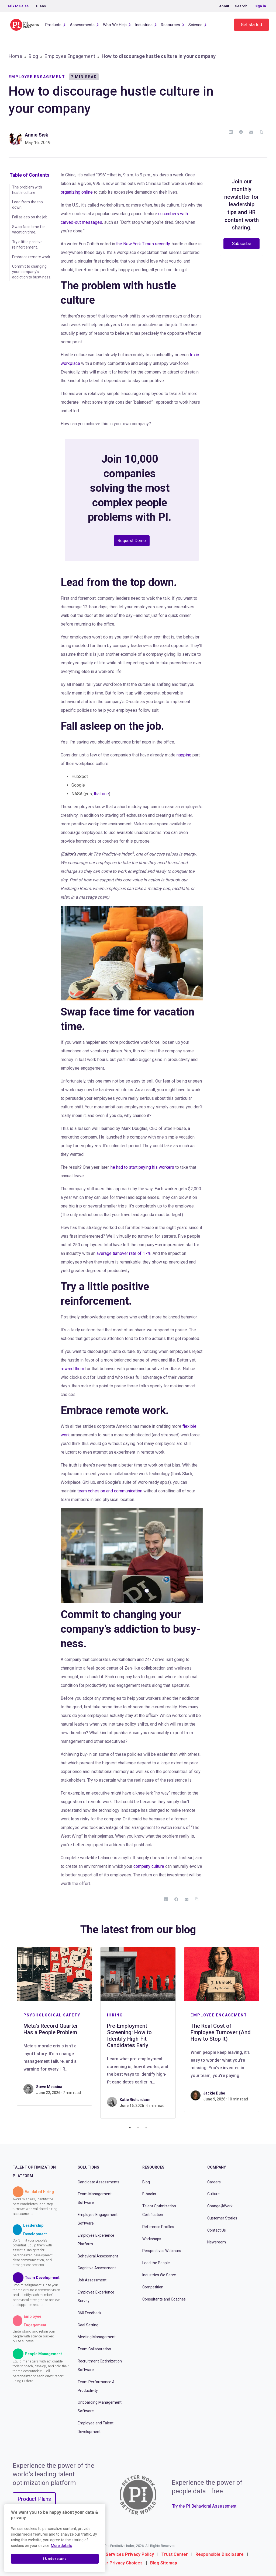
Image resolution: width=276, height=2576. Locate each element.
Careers (214, 2182)
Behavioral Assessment (98, 2256)
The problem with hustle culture (27, 190)
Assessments (82, 24)
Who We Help (115, 24)
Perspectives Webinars (161, 2251)
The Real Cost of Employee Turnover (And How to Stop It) (221, 2032)
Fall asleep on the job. (30, 217)
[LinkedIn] (230, 132)
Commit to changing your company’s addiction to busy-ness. (31, 271)
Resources (170, 24)
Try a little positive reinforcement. (27, 244)
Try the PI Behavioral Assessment (204, 2506)
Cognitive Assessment (97, 2268)
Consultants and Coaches (164, 2299)
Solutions (88, 2167)
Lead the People (156, 2263)
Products (53, 24)
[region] (54, 2538)
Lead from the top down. (27, 205)
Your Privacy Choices (121, 2562)
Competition (152, 2287)
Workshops (151, 2239)
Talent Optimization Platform (34, 2171)
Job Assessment (92, 2280)
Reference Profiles (158, 2227)
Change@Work (220, 2206)
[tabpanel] (54, 2026)
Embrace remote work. (31, 257)
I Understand (55, 2559)
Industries (144, 24)
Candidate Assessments (98, 2182)
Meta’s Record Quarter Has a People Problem (50, 2029)
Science (195, 24)
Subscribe (241, 243)
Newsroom (216, 2242)
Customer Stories (222, 2218)
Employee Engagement (69, 56)
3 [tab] (146, 2127)
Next (267, 2033)
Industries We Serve (159, 2275)
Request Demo (132, 540)
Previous (8, 2033)
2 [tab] (138, 2127)
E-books (149, 2194)
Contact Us (216, 2230)
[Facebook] (241, 132)
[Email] (251, 132)
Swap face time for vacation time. (28, 229)
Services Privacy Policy (130, 2554)
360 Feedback (89, 2313)
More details (61, 2545)
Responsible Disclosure (219, 2554)
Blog (33, 56)
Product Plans (34, 2499)
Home (15, 56)
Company (216, 2167)
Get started (251, 24)
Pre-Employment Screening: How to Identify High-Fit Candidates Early (129, 2035)
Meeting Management (97, 2337)
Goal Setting (88, 2325)
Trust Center (174, 2554)
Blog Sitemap (163, 2562)
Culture (213, 2194)
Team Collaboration (94, 2349)
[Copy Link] (261, 132)
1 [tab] (130, 2127)
